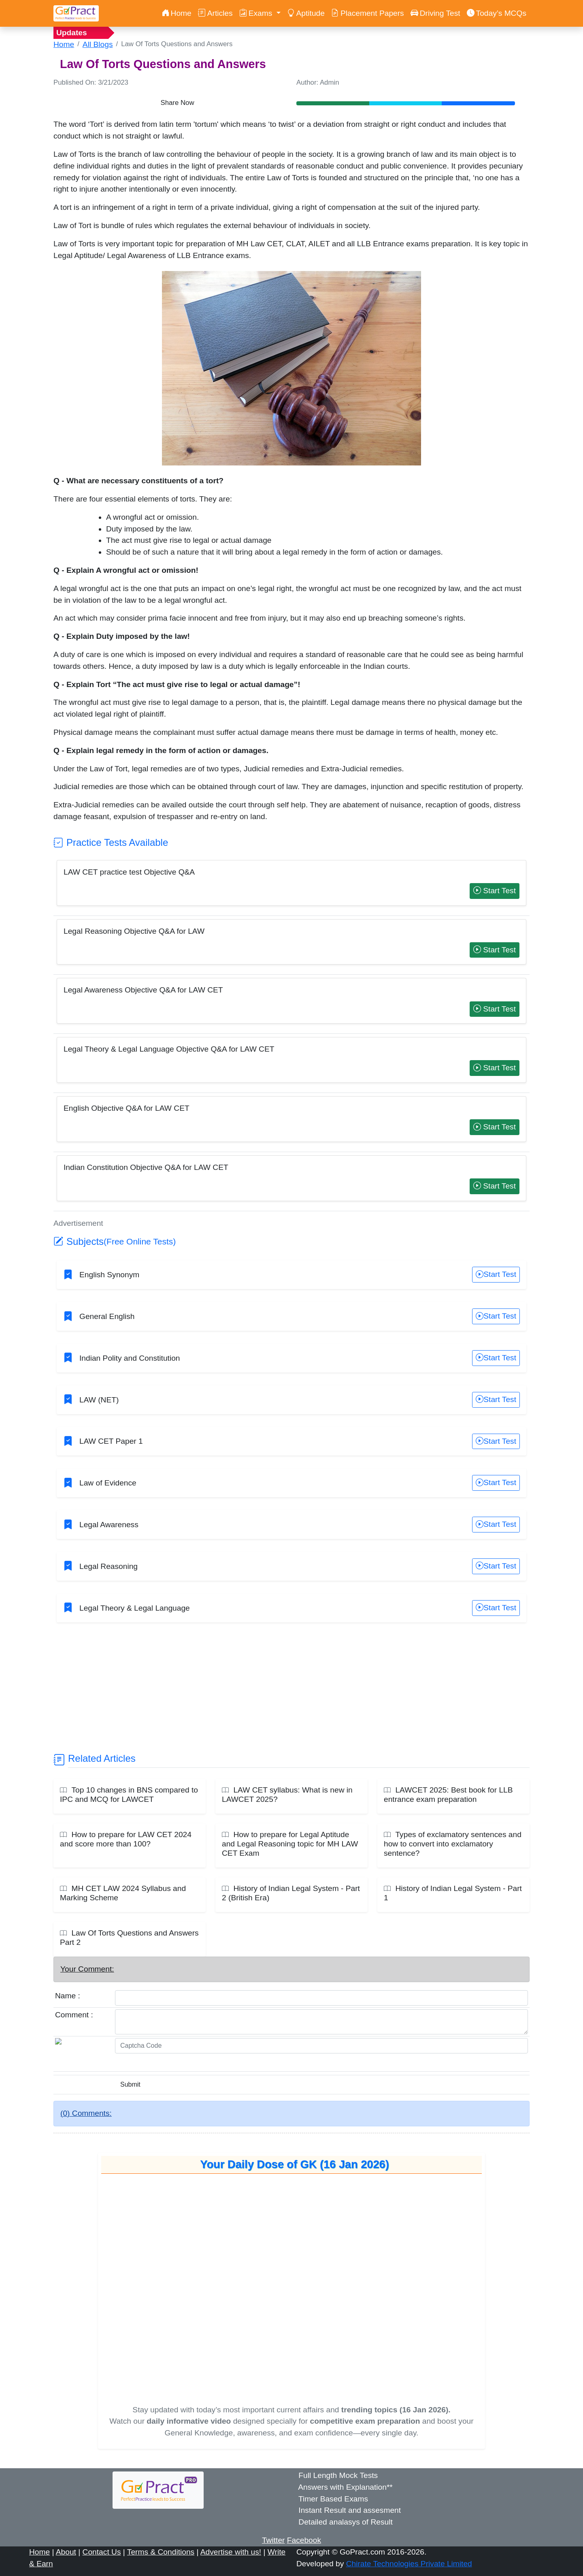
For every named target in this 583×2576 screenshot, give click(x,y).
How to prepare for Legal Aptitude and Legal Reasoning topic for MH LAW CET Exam (290, 1843)
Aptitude (306, 13)
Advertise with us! (230, 2552)
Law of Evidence (107, 1483)
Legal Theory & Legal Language (134, 1608)
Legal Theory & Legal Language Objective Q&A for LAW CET (169, 1049)
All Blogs (98, 44)
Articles (215, 13)
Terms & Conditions (160, 2552)
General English (107, 1316)
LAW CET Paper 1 (111, 1441)
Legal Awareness (108, 1524)
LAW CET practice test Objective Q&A (129, 872)
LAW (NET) (99, 1400)
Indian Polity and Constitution (129, 1358)
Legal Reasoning (108, 1566)
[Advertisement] (291, 1695)
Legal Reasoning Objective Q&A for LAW (134, 931)
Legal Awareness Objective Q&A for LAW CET (143, 990)
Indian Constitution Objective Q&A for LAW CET (146, 1167)
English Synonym (109, 1274)
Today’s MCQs (496, 13)
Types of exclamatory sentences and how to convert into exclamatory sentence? (452, 1843)
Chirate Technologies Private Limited (409, 2563)
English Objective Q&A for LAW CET (126, 1108)
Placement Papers (367, 13)
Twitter (273, 2540)
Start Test (494, 890)
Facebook (304, 2540)
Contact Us (102, 2552)
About (66, 2552)
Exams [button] (256, 13)
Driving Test (435, 13)
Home (176, 13)
